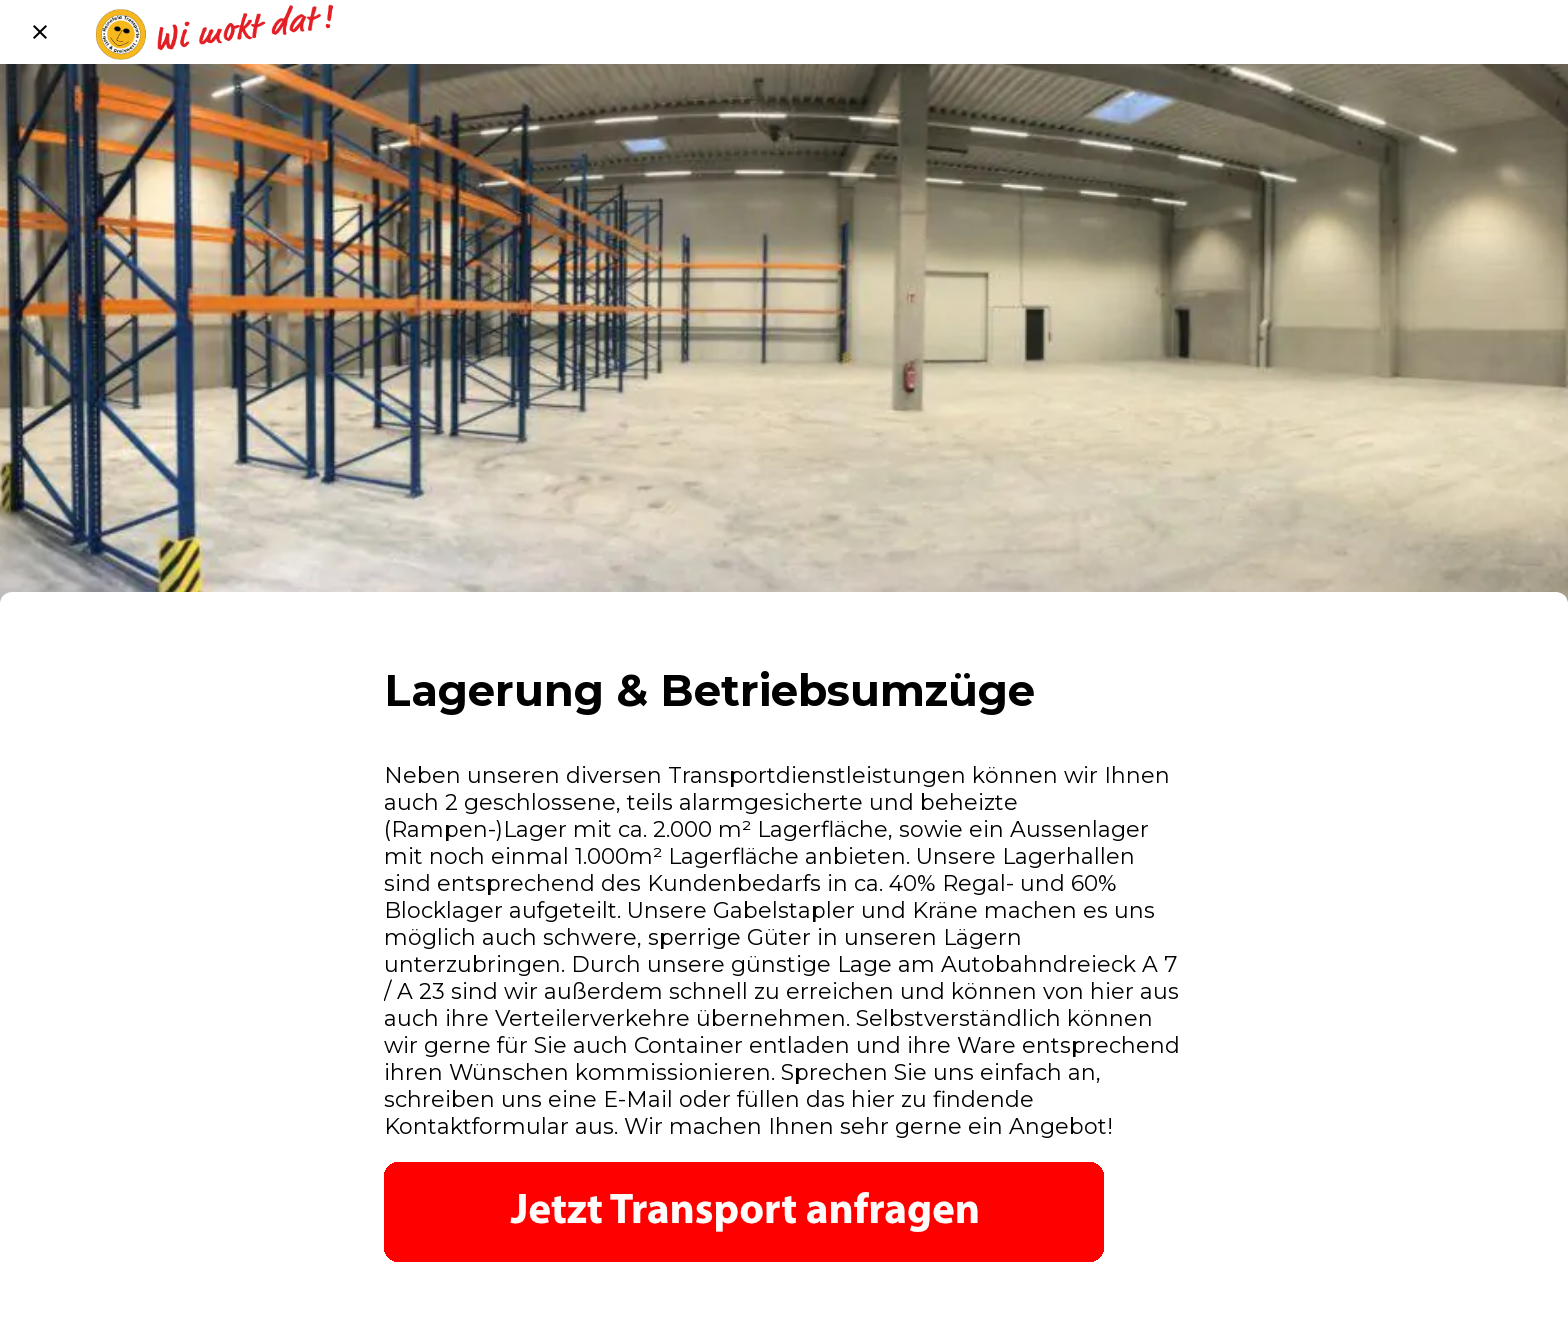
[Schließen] (40, 32)
